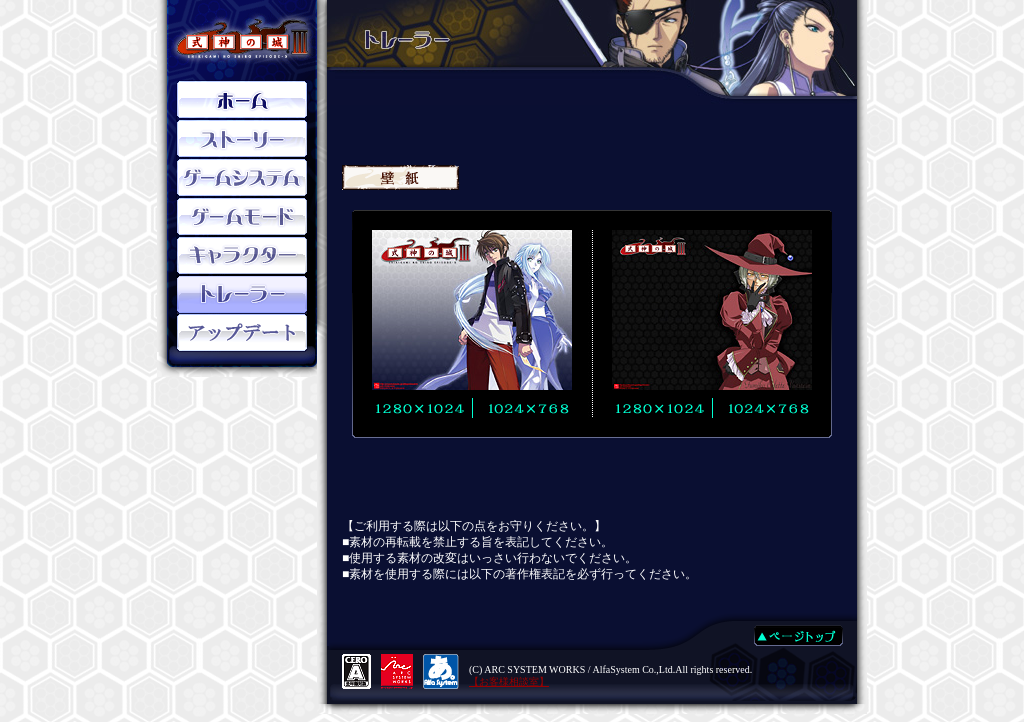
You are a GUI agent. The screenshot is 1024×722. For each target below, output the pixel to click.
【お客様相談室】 (509, 681)
